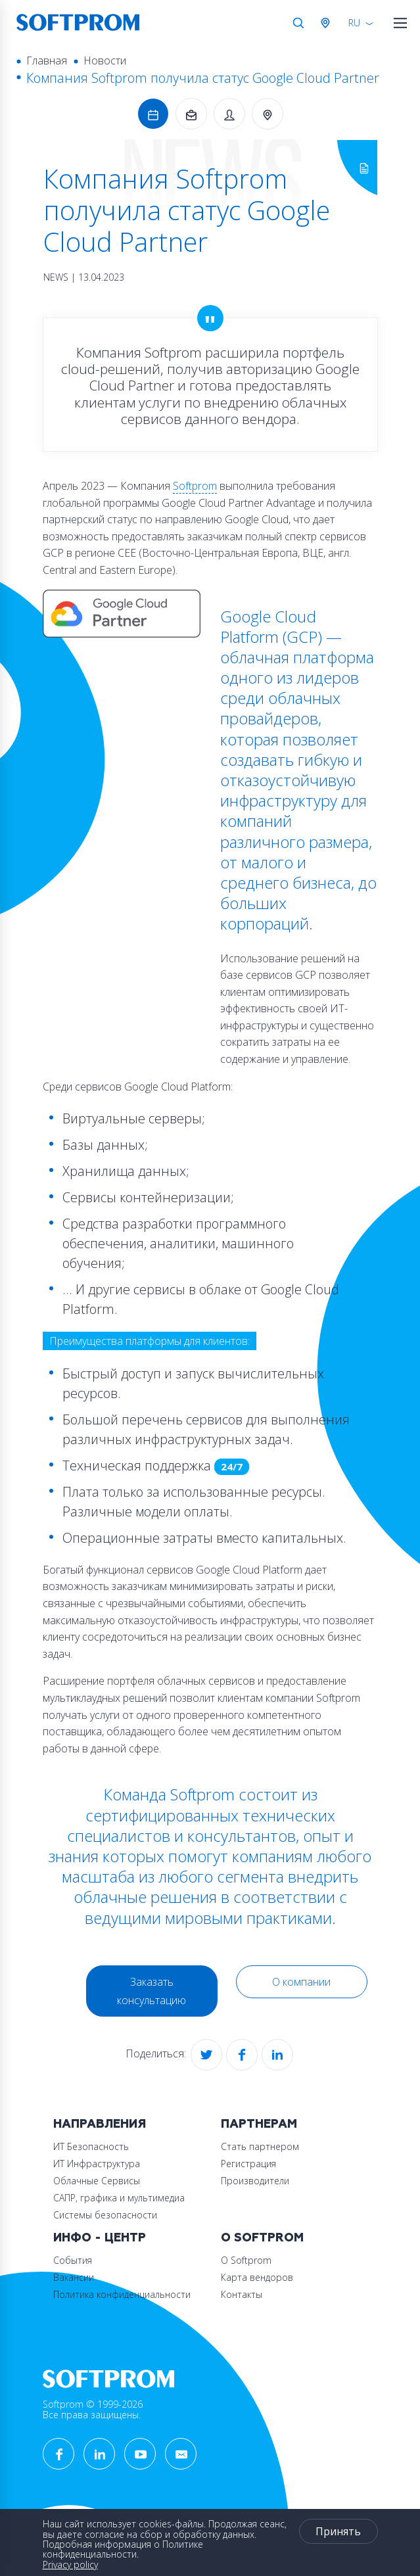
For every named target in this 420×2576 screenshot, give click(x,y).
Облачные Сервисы (96, 2180)
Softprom (195, 486)
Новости (104, 60)
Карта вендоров (257, 2277)
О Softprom (262, 2237)
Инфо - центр (99, 2237)
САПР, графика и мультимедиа (119, 2197)
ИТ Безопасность (91, 2146)
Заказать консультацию (151, 1991)
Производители (255, 2180)
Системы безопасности (105, 2215)
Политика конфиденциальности (122, 2294)
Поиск (298, 23)
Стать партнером (260, 2146)
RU (354, 22)
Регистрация (248, 2163)
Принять (338, 2531)
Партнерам (259, 2124)
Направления (99, 2124)
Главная (46, 60)
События (72, 2260)
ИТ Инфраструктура (96, 2163)
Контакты (241, 2294)
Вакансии (73, 2277)
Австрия (328, 23)
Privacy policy (70, 2564)
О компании (301, 1982)
